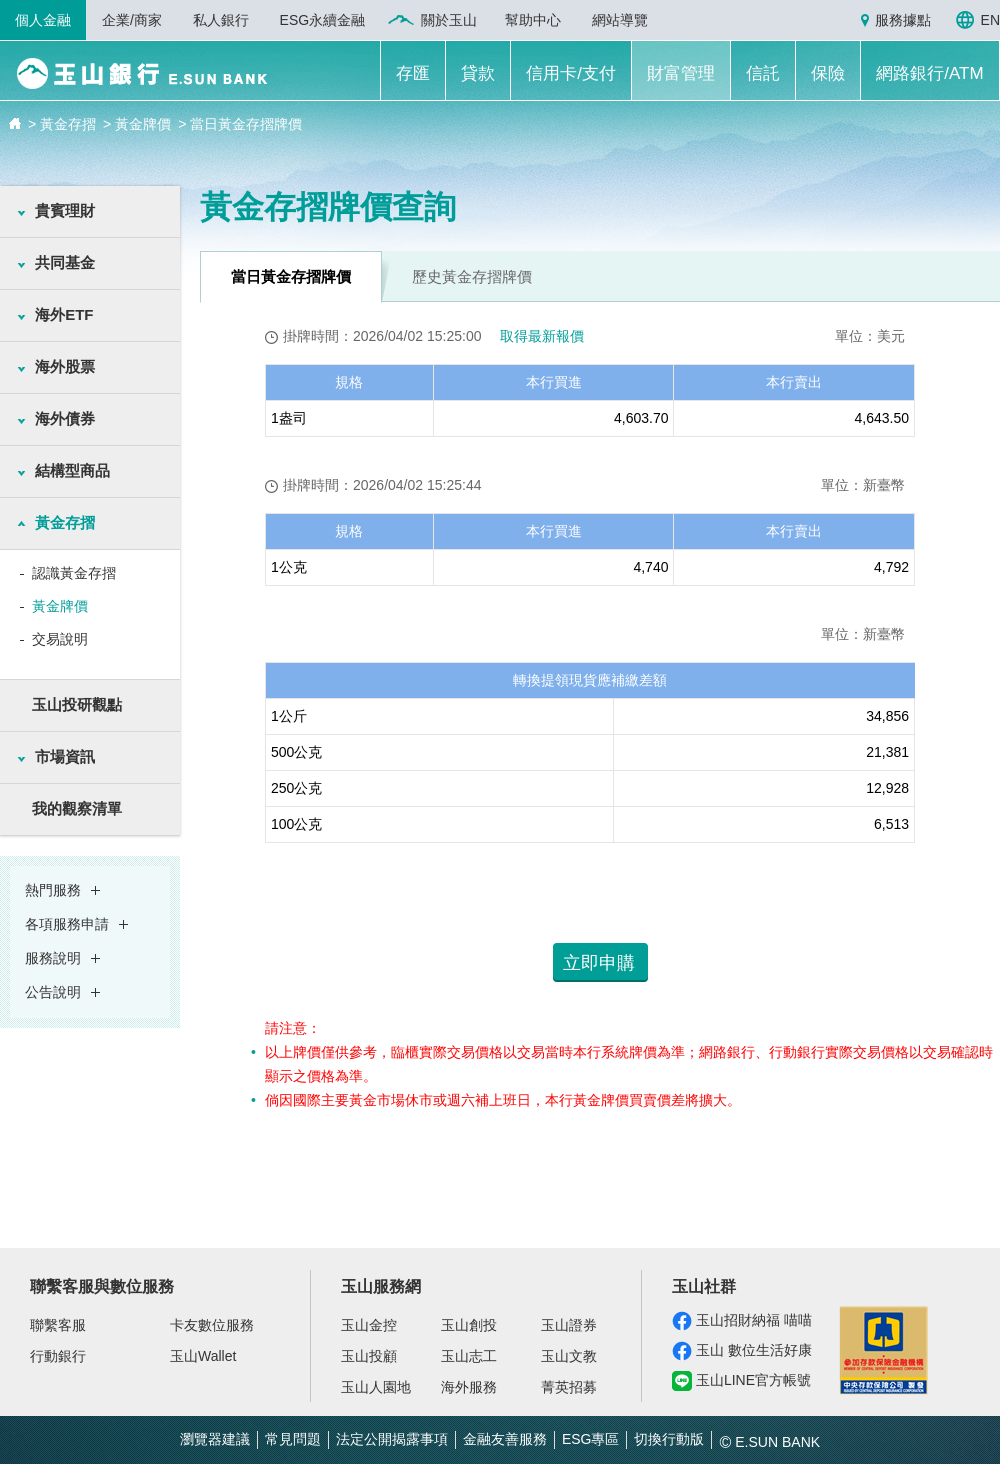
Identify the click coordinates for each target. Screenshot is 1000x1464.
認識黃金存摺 (74, 573)
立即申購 (599, 963)
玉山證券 (569, 1325)
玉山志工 (469, 1356)
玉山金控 (369, 1325)
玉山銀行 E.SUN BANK (141, 73)
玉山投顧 (369, 1356)
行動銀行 (58, 1356)
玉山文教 (569, 1356)
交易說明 (60, 639)
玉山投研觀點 (77, 704)
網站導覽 (620, 20)
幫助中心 (533, 20)
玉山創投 (469, 1325)
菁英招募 (569, 1387)
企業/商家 (132, 20)
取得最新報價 (542, 336)
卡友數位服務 (212, 1325)
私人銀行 (221, 20)
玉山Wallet (203, 1356)
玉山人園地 (376, 1387)
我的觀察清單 (77, 808)
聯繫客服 (58, 1325)
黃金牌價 (60, 606)
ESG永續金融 (323, 20)
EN (990, 20)
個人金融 (43, 20)
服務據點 (903, 20)
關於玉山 (449, 20)
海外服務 (469, 1387)
